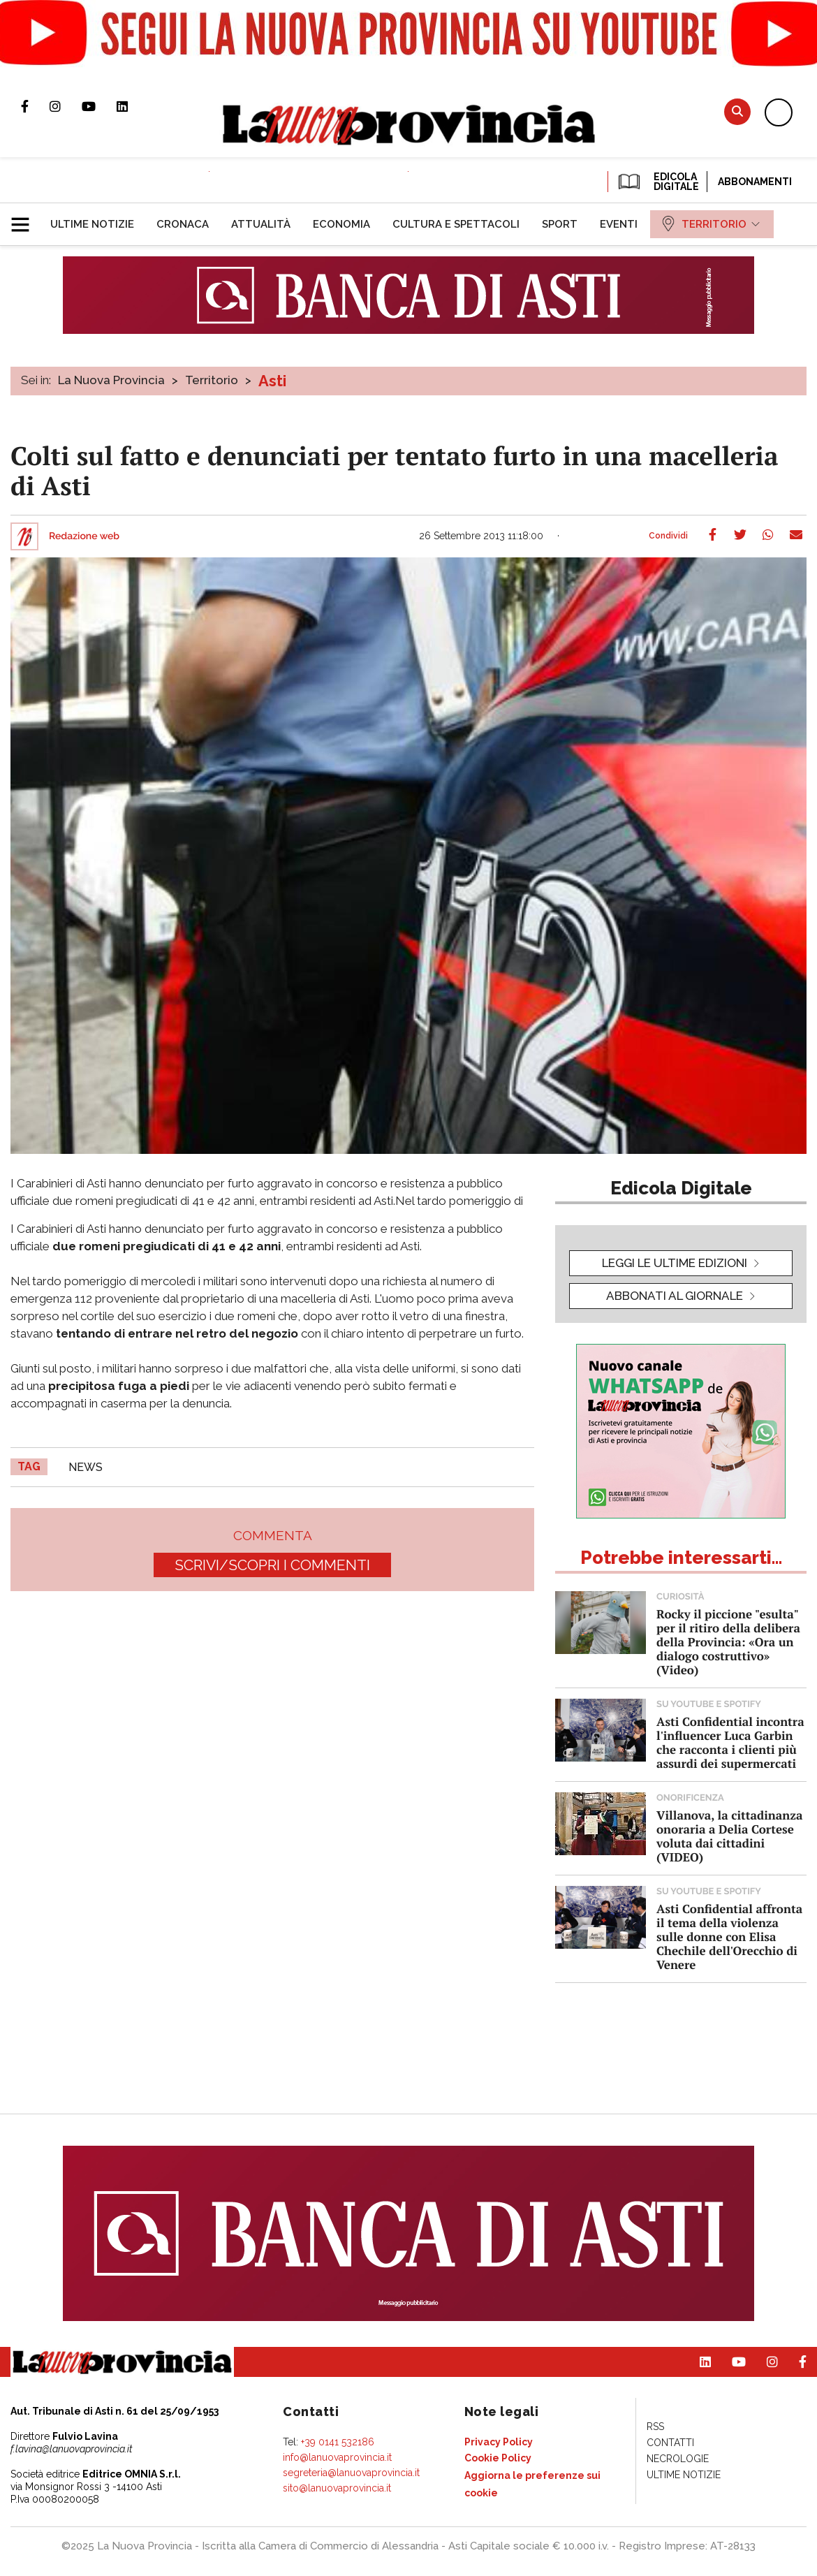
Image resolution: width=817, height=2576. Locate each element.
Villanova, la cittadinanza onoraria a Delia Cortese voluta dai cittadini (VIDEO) (729, 1836)
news (85, 1467)
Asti (272, 381)
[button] (25, 218)
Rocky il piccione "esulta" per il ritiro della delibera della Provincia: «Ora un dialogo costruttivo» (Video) (728, 1642)
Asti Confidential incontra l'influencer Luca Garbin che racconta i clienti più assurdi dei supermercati (730, 1742)
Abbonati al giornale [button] (674, 1296)
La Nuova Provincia (111, 380)
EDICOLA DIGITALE (657, 181)
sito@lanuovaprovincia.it (337, 2488)
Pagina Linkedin (133, 106)
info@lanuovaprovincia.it (337, 2457)
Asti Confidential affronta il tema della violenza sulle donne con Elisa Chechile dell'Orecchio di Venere (729, 1937)
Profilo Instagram (66, 106)
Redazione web (84, 536)
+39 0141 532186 (337, 2441)
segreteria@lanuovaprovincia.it (351, 2472)
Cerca (737, 111)
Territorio (211, 380)
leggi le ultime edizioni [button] (674, 1263)
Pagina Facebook (35, 106)
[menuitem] (92, 224)
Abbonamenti (755, 181)
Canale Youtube (99, 106)
